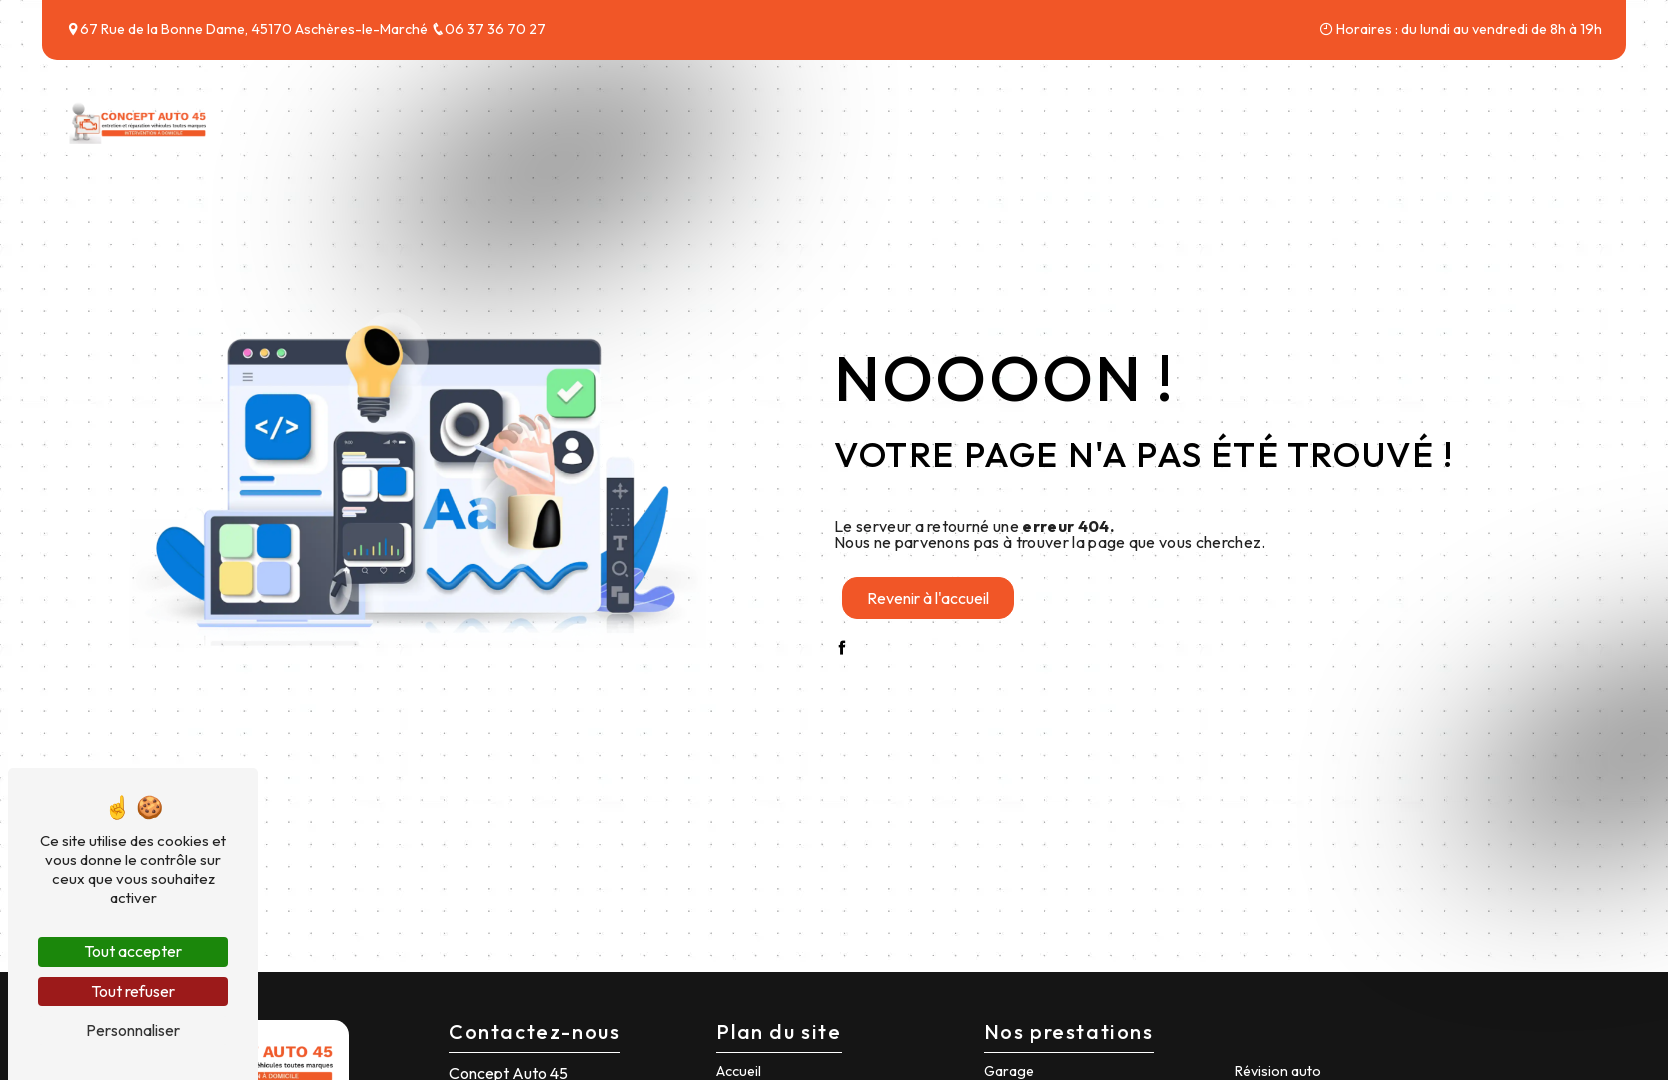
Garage (1009, 1071)
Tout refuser (133, 991)
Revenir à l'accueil (928, 598)
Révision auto (1278, 1071)
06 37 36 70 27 (488, 29)
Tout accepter (133, 951)
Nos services (1248, 118)
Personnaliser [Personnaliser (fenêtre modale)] (133, 1030)
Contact (1526, 118)
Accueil (1138, 118)
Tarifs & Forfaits (1396, 118)
